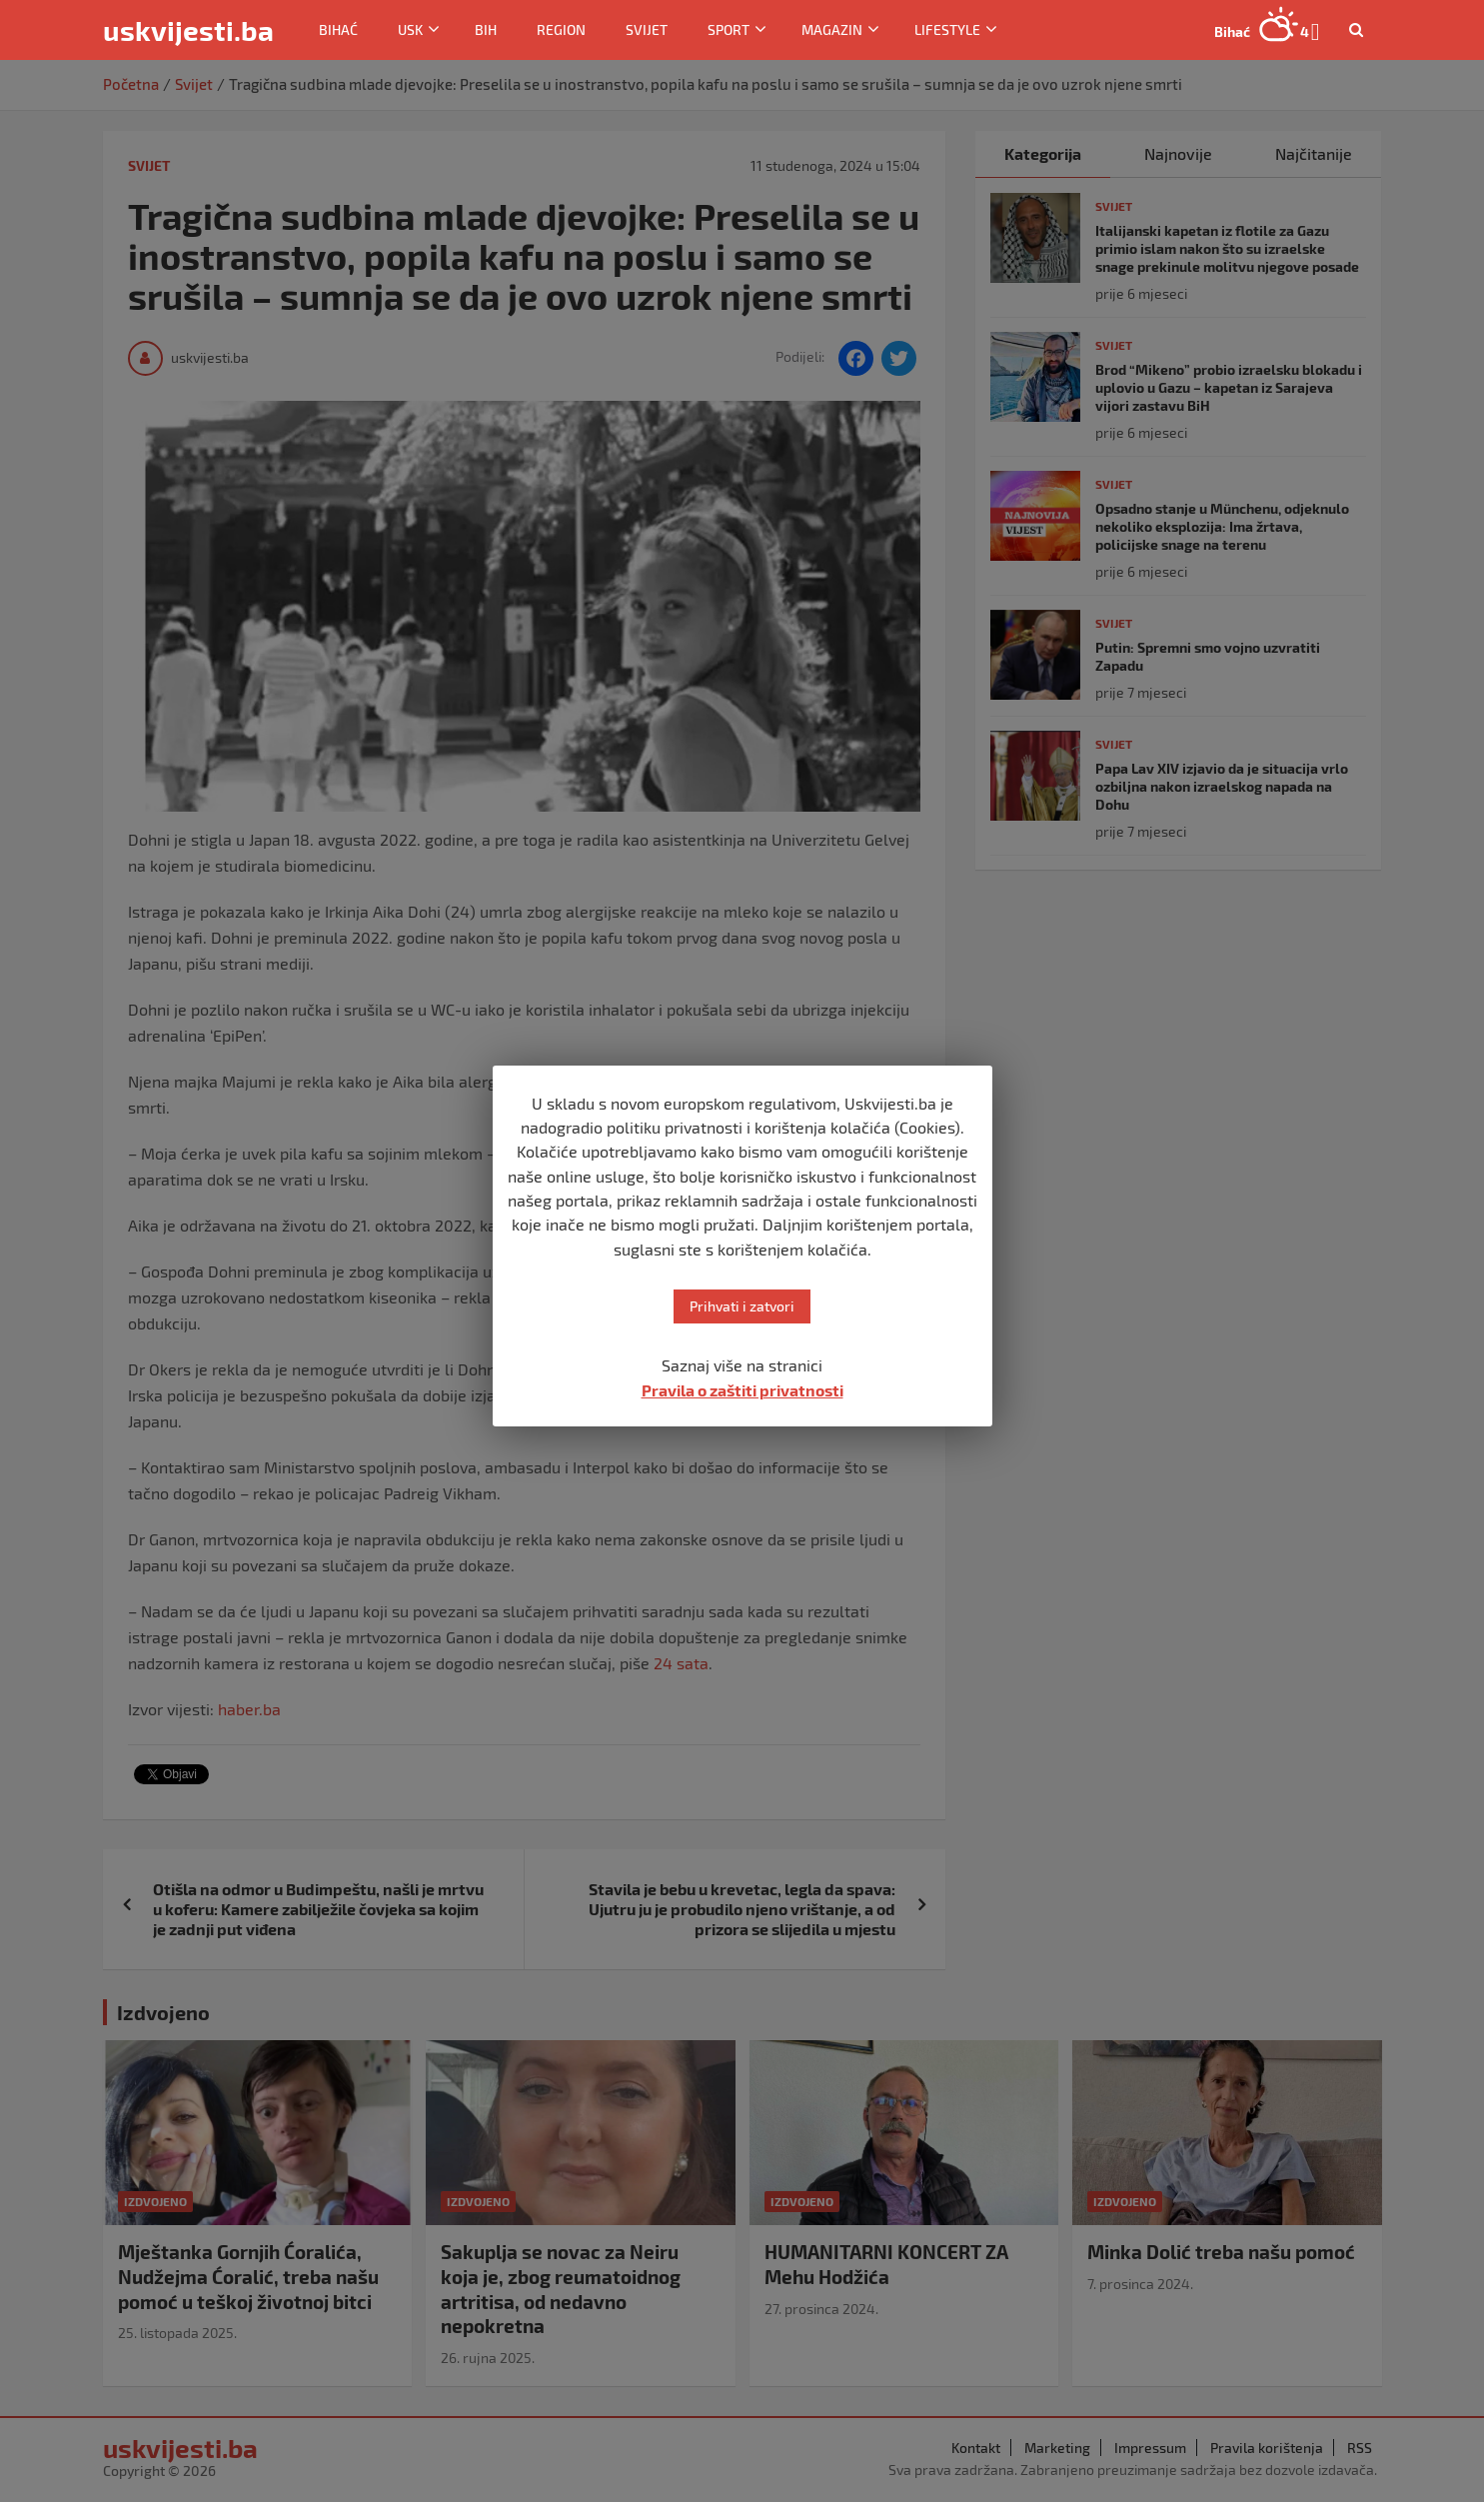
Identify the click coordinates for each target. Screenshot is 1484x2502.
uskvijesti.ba (188, 30)
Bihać (338, 29)
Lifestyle (947, 29)
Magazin (831, 29)
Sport (728, 29)
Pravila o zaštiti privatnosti (742, 1389)
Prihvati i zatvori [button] (742, 1305)
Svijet (647, 29)
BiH (486, 29)
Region (561, 29)
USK (410, 29)
